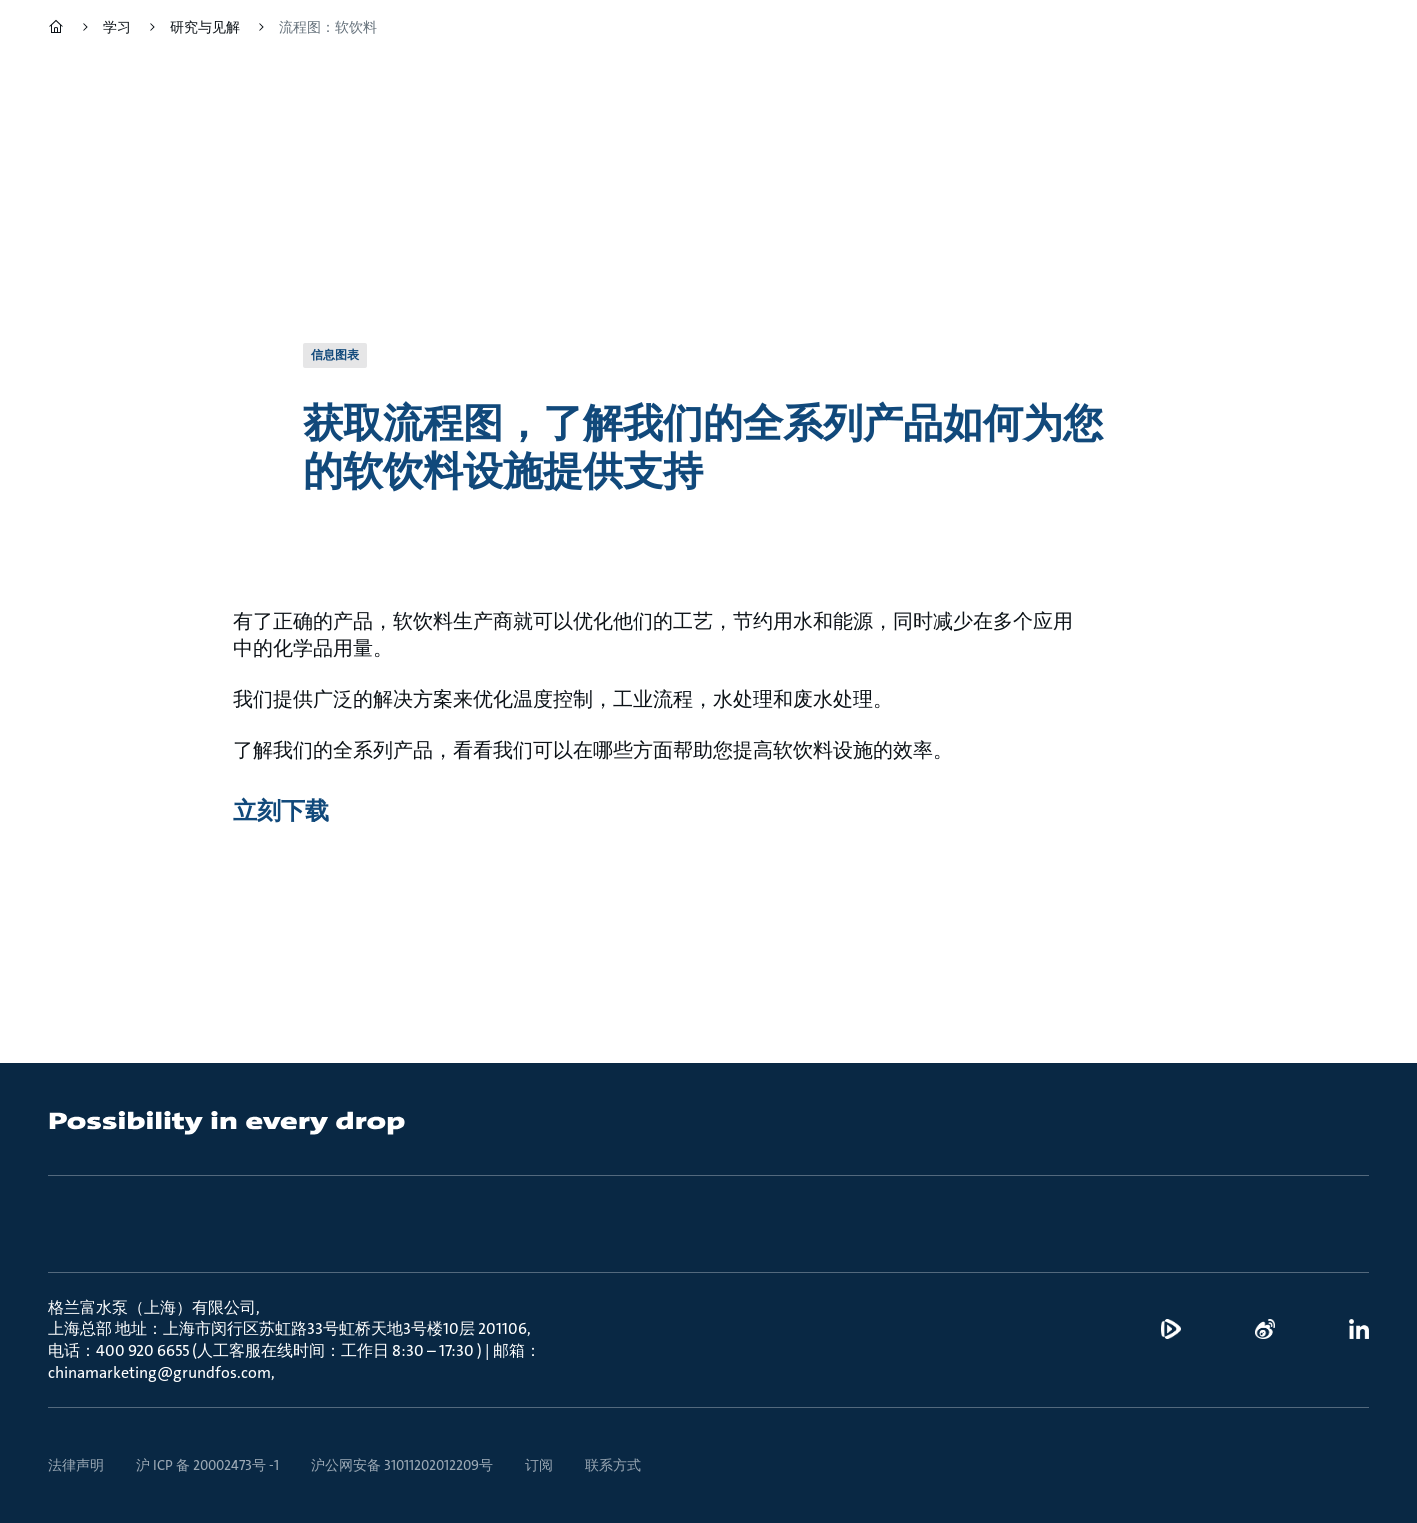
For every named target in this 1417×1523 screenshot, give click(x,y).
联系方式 (613, 1465)
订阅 (539, 1465)
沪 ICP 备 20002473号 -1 (207, 1465)
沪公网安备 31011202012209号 (402, 1465)
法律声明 (76, 1465)
